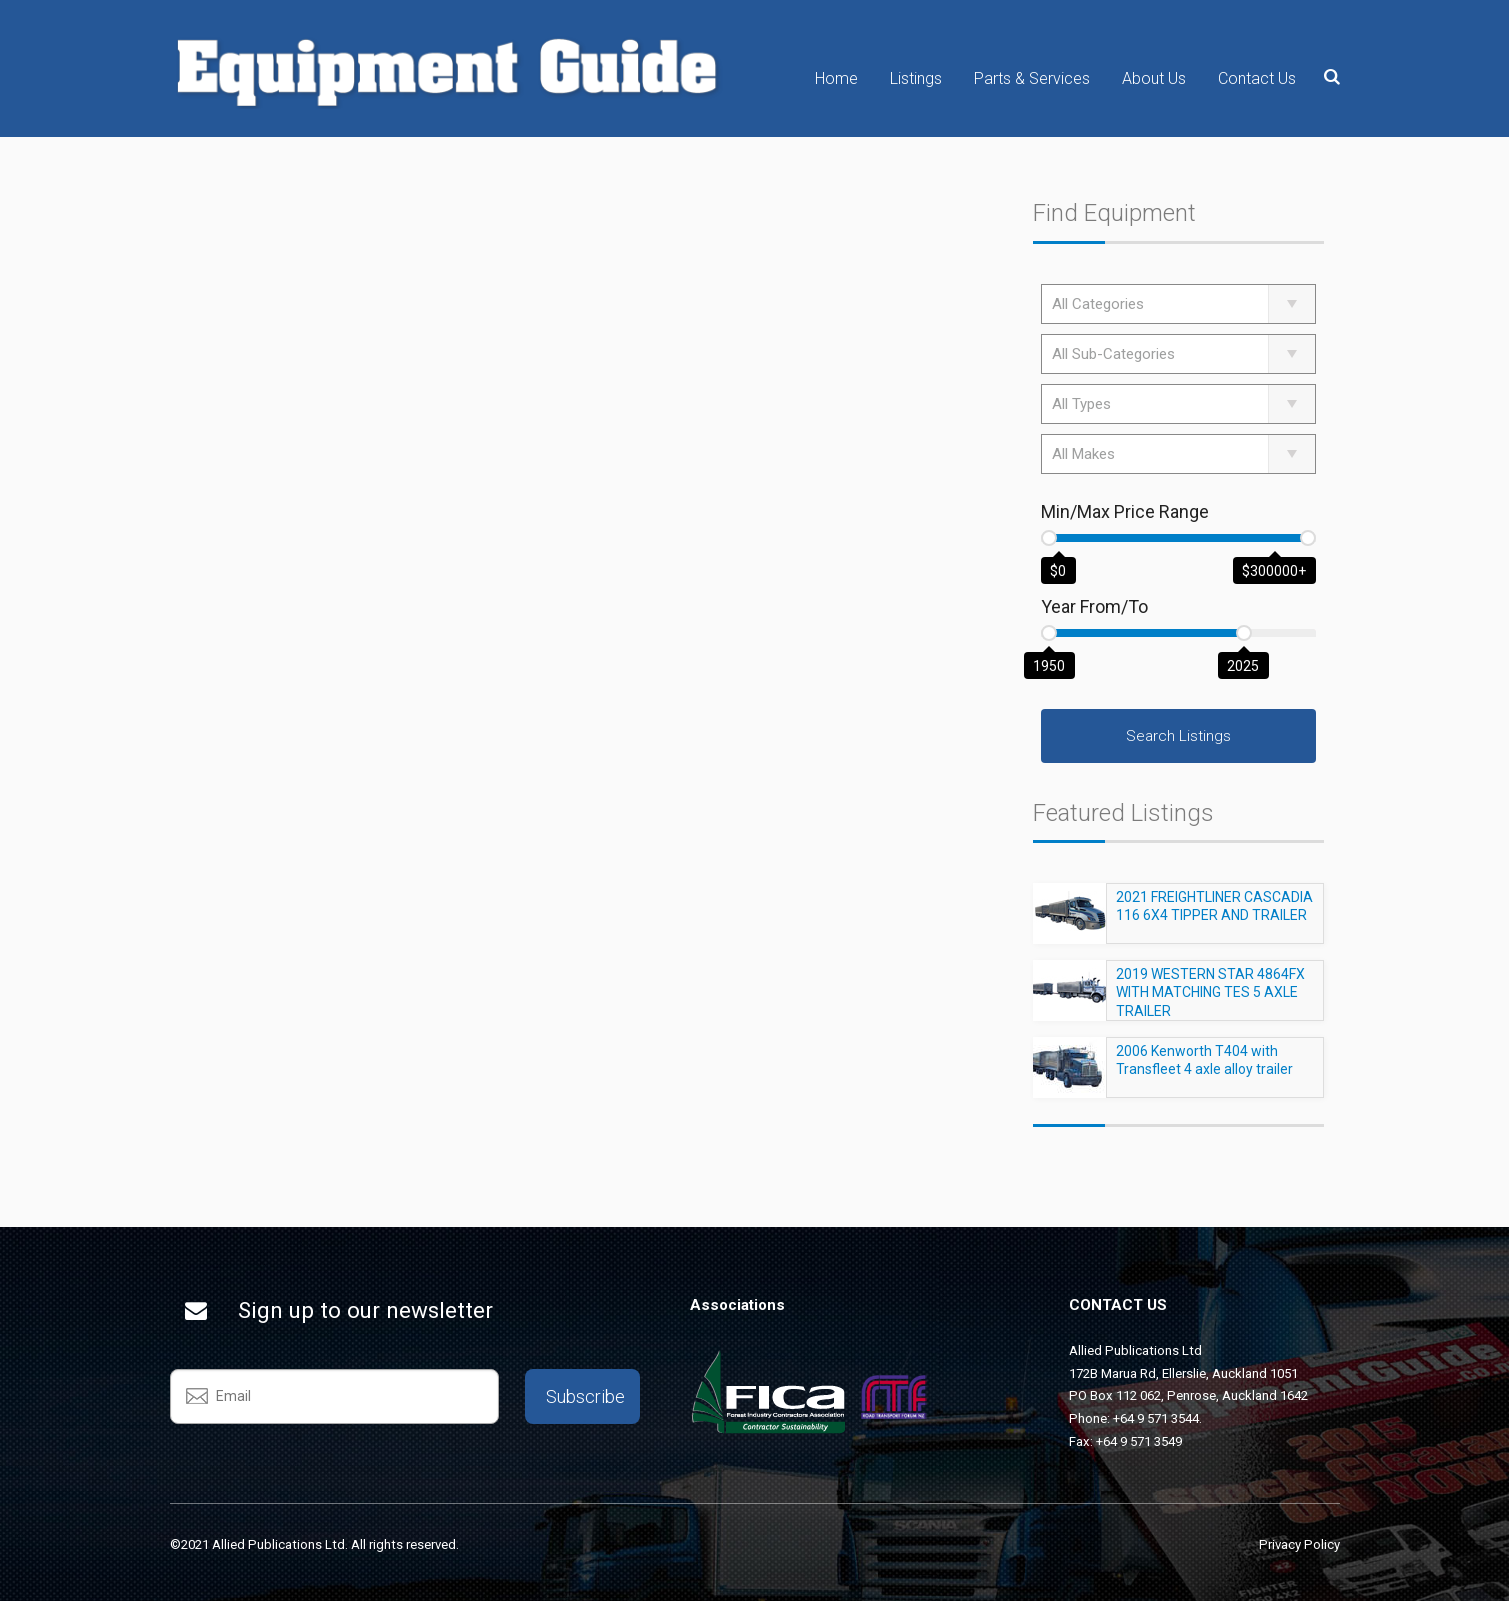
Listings (916, 78)
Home (836, 78)
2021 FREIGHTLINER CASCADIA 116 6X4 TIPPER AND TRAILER (1214, 915)
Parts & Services (1032, 78)
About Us (1154, 78)
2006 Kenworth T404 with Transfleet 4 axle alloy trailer (1204, 1069)
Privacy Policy (1299, 1544)
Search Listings (1178, 736)
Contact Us (1257, 78)
